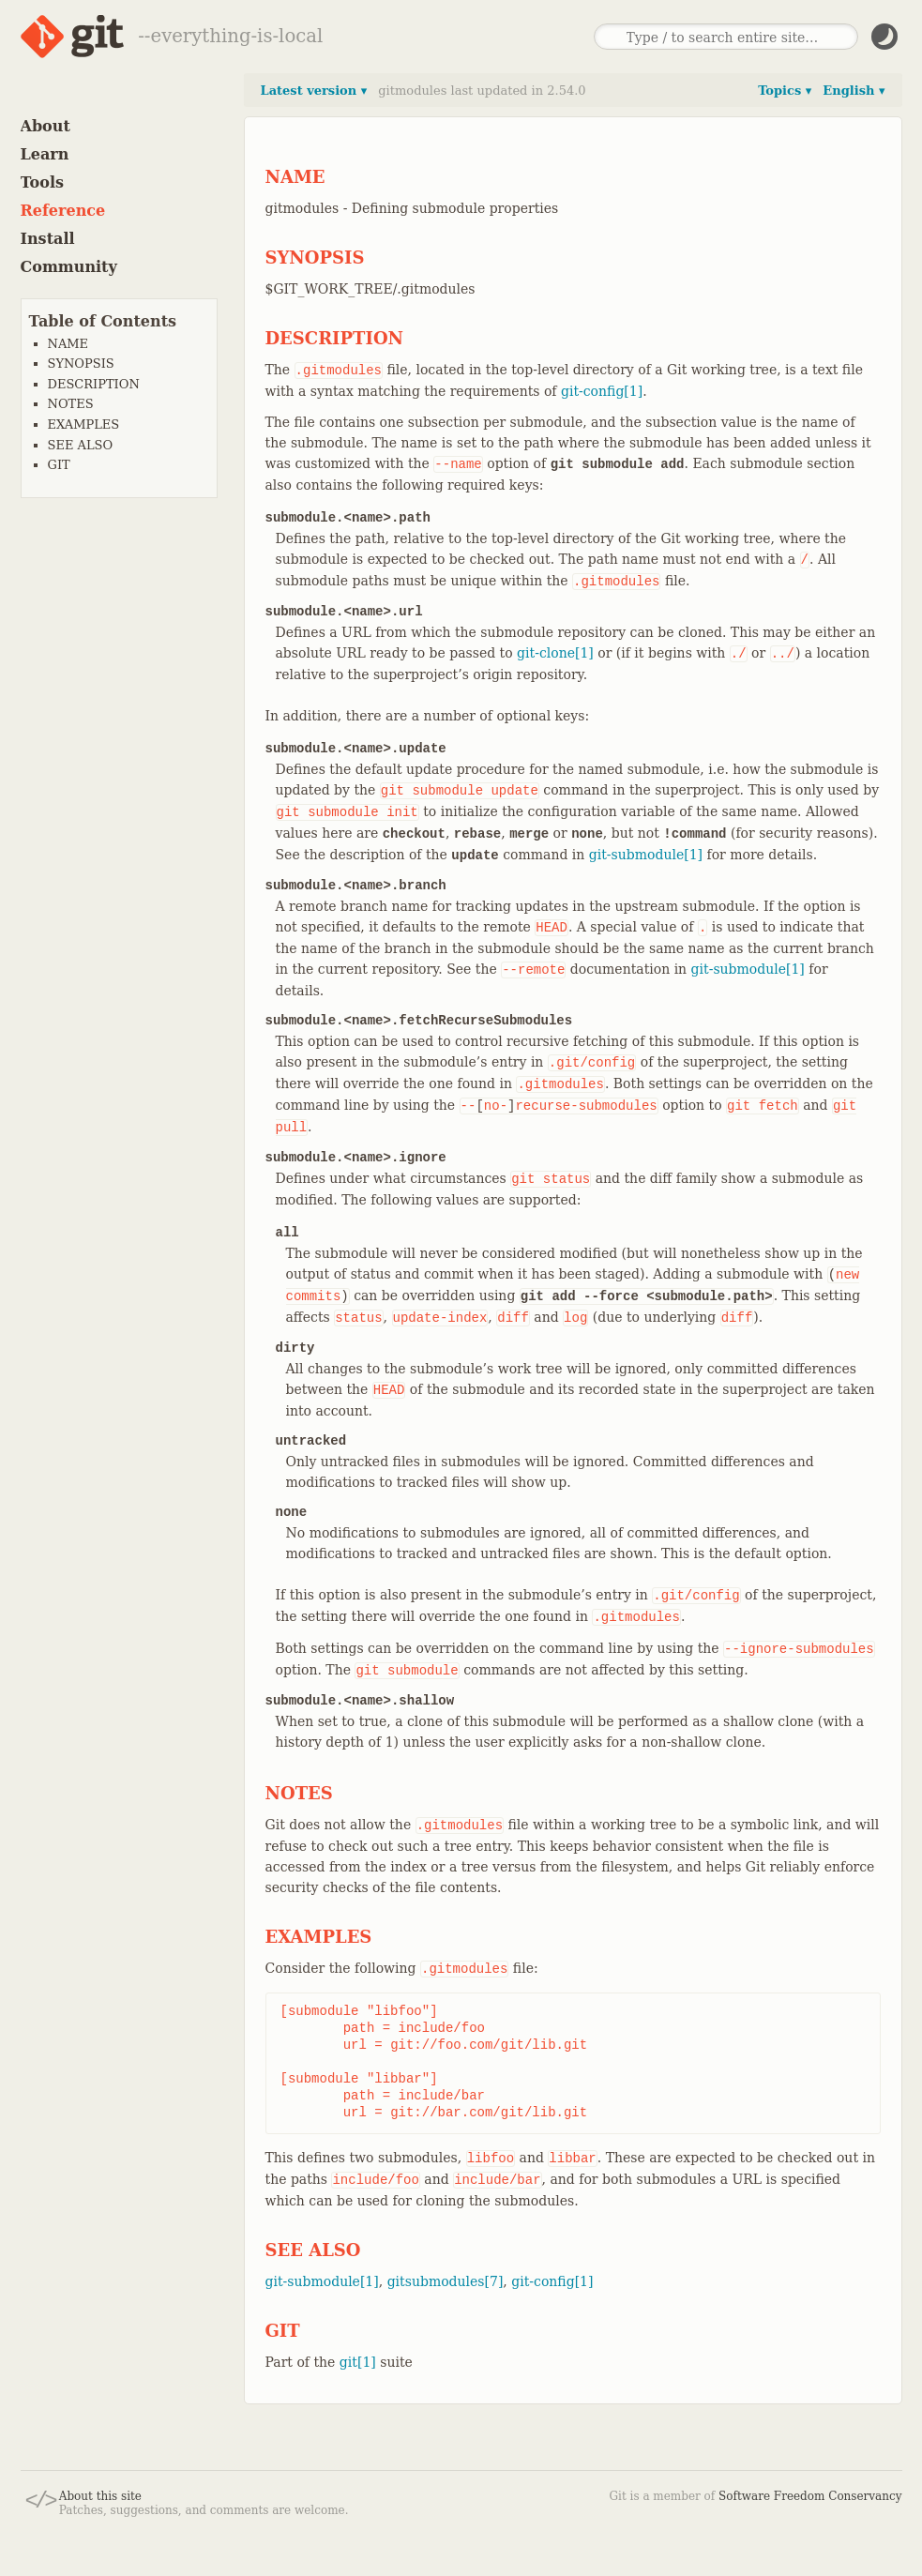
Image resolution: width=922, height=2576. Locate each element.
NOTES (71, 404)
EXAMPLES (84, 424)
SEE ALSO (80, 445)
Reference (63, 211)
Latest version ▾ (314, 90)
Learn (45, 154)
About (45, 126)
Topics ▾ (784, 90)
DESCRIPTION (94, 384)
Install (48, 239)
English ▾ (853, 90)
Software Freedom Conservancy (809, 2496)
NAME (68, 344)
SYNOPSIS (81, 363)
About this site (100, 2496)
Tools (43, 182)
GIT (59, 465)
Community (69, 267)
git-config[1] (601, 391)
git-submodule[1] (646, 854)
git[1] (358, 2362)
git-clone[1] (555, 652)
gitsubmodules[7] (445, 2281)
